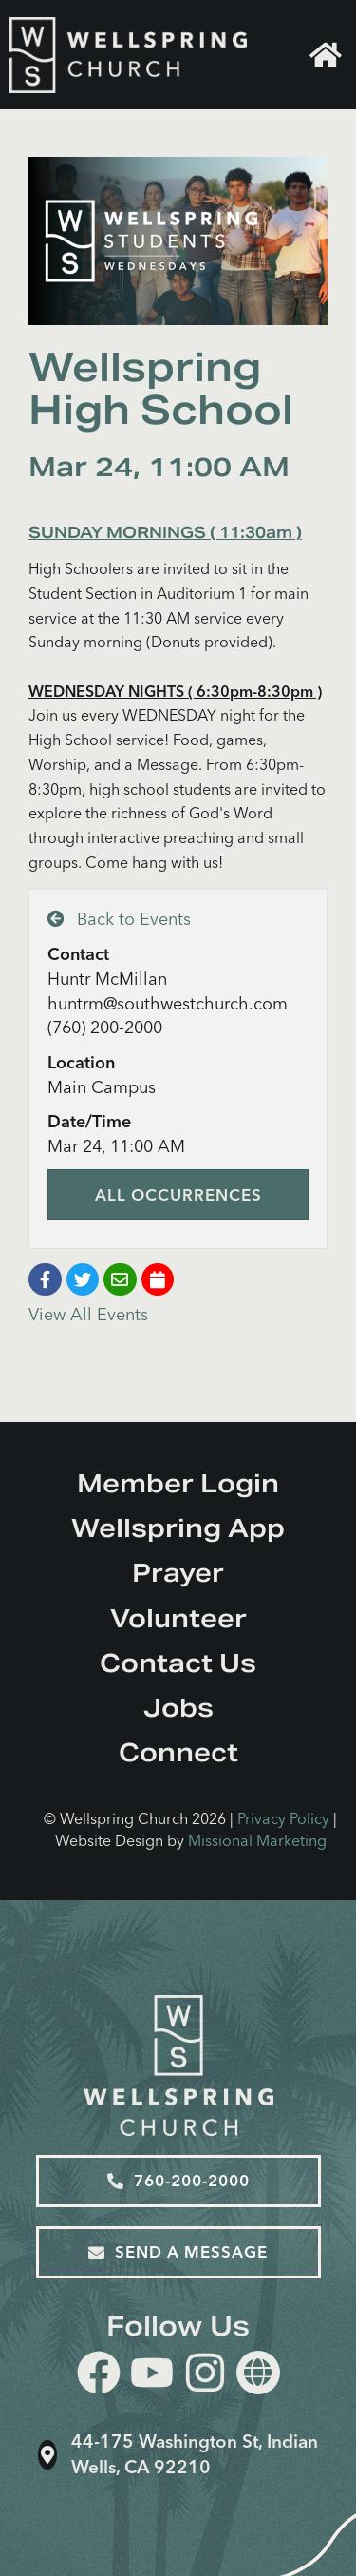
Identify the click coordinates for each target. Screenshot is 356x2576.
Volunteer (178, 1618)
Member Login (178, 1483)
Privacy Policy (283, 1818)
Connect (178, 1752)
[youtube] (152, 2376)
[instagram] (205, 2376)
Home (325, 55)
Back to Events (119, 919)
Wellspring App (178, 1528)
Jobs (178, 1707)
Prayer (178, 1572)
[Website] (258, 2372)
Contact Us (178, 1663)
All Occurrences (178, 1194)
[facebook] (99, 2376)
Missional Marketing (257, 1840)
